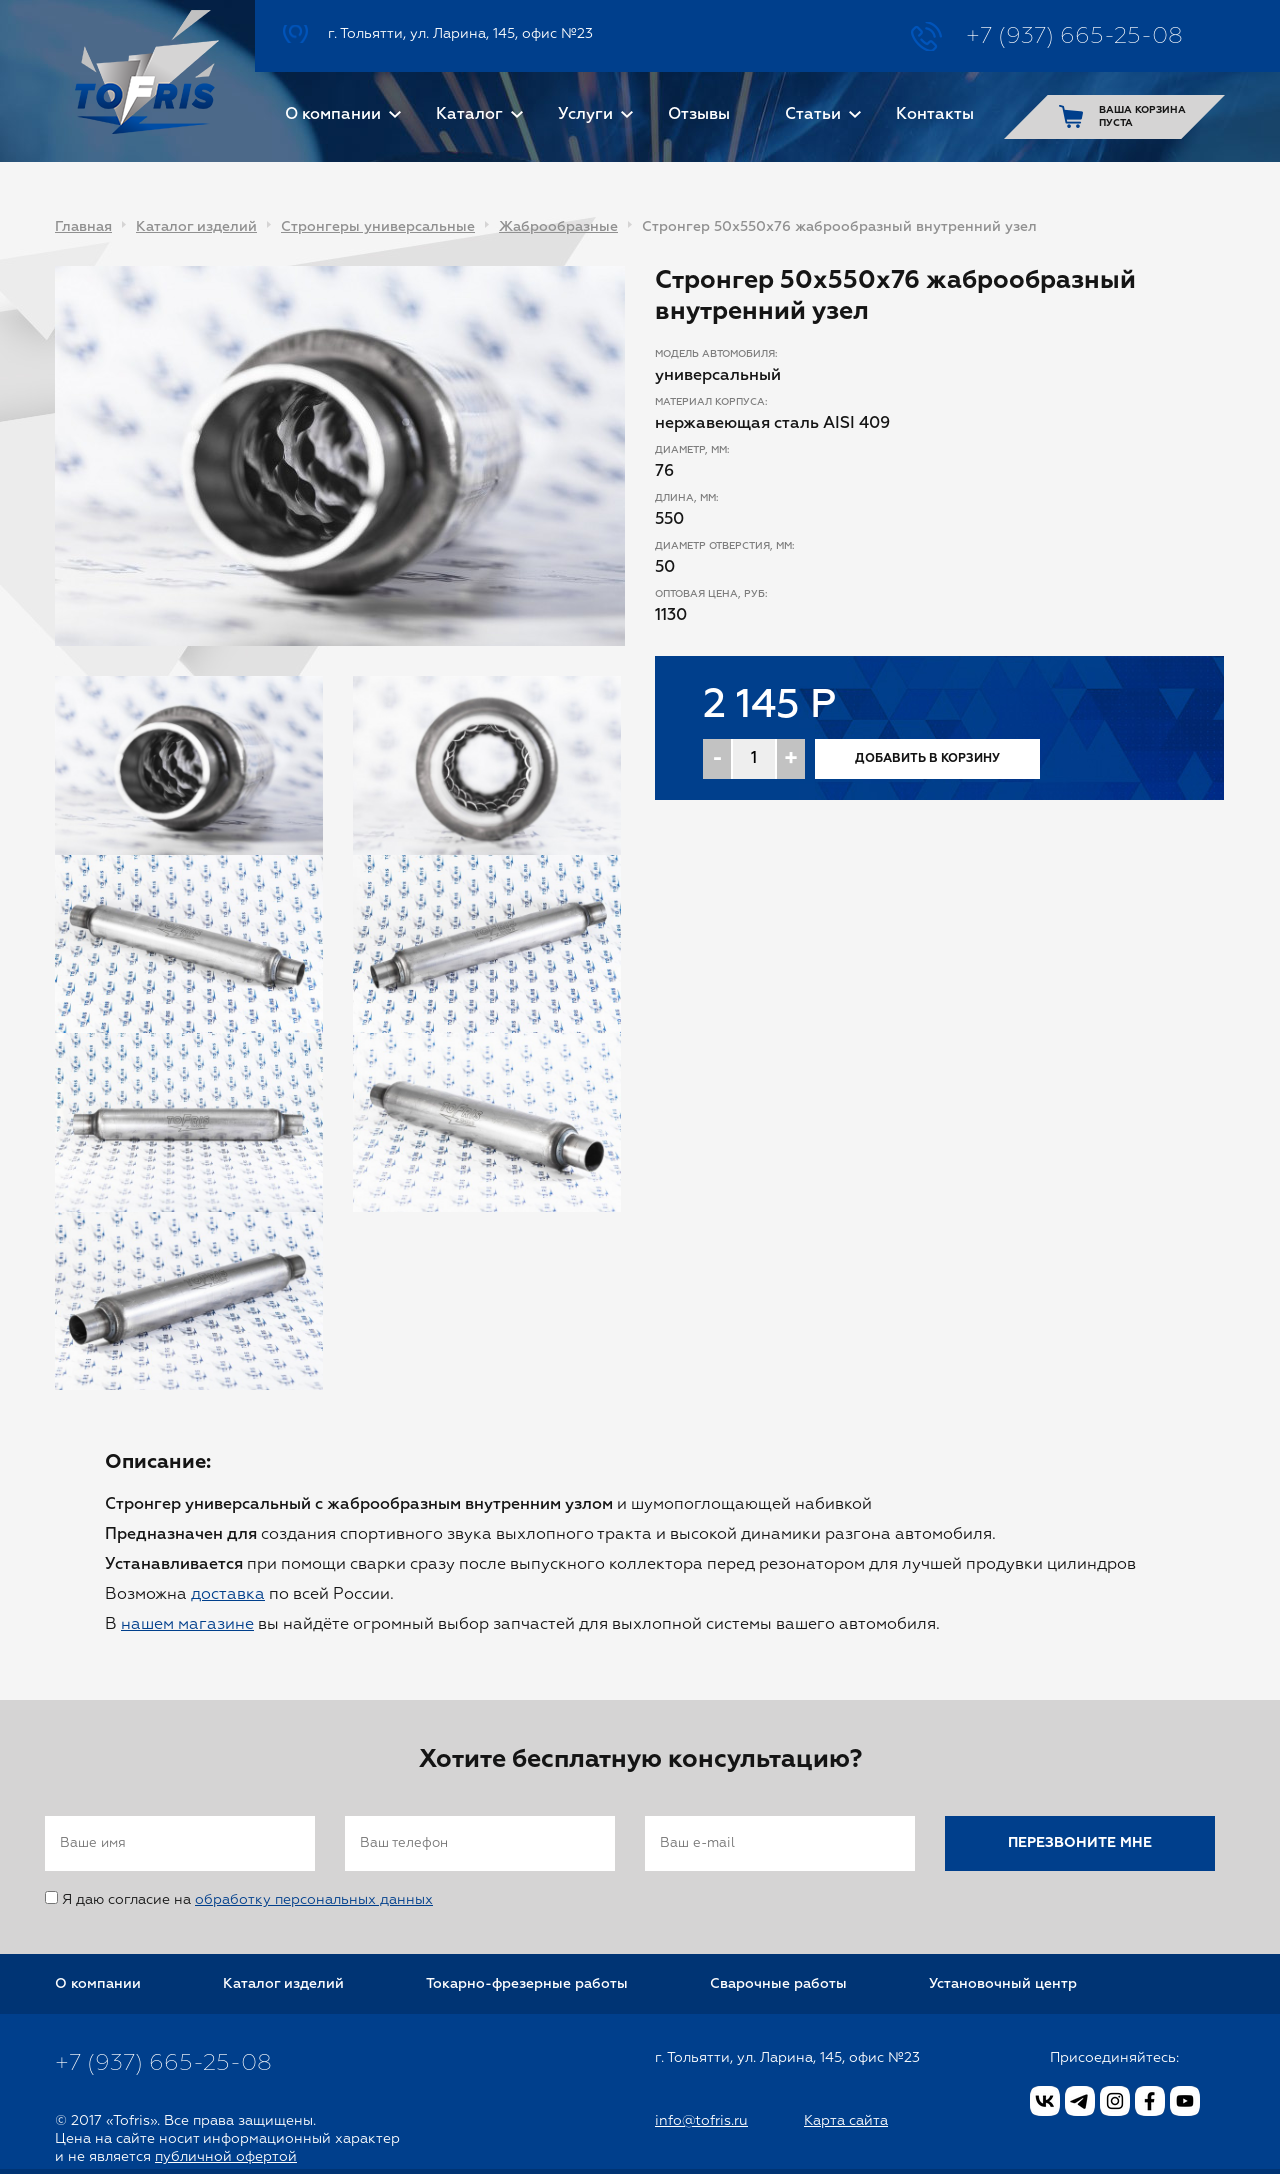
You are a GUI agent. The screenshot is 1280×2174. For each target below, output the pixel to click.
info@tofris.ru (701, 2121)
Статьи (813, 115)
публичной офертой (226, 2157)
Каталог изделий (196, 227)
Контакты (935, 115)
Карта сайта (846, 2121)
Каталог (469, 115)
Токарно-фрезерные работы (527, 1984)
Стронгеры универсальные (378, 227)
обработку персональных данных (314, 1900)
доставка (228, 1595)
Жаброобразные (558, 227)
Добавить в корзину (927, 759)
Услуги (585, 115)
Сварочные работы (778, 1984)
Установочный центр (1003, 1984)
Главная (83, 227)
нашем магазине (187, 1625)
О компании (333, 115)
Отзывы (699, 115)
